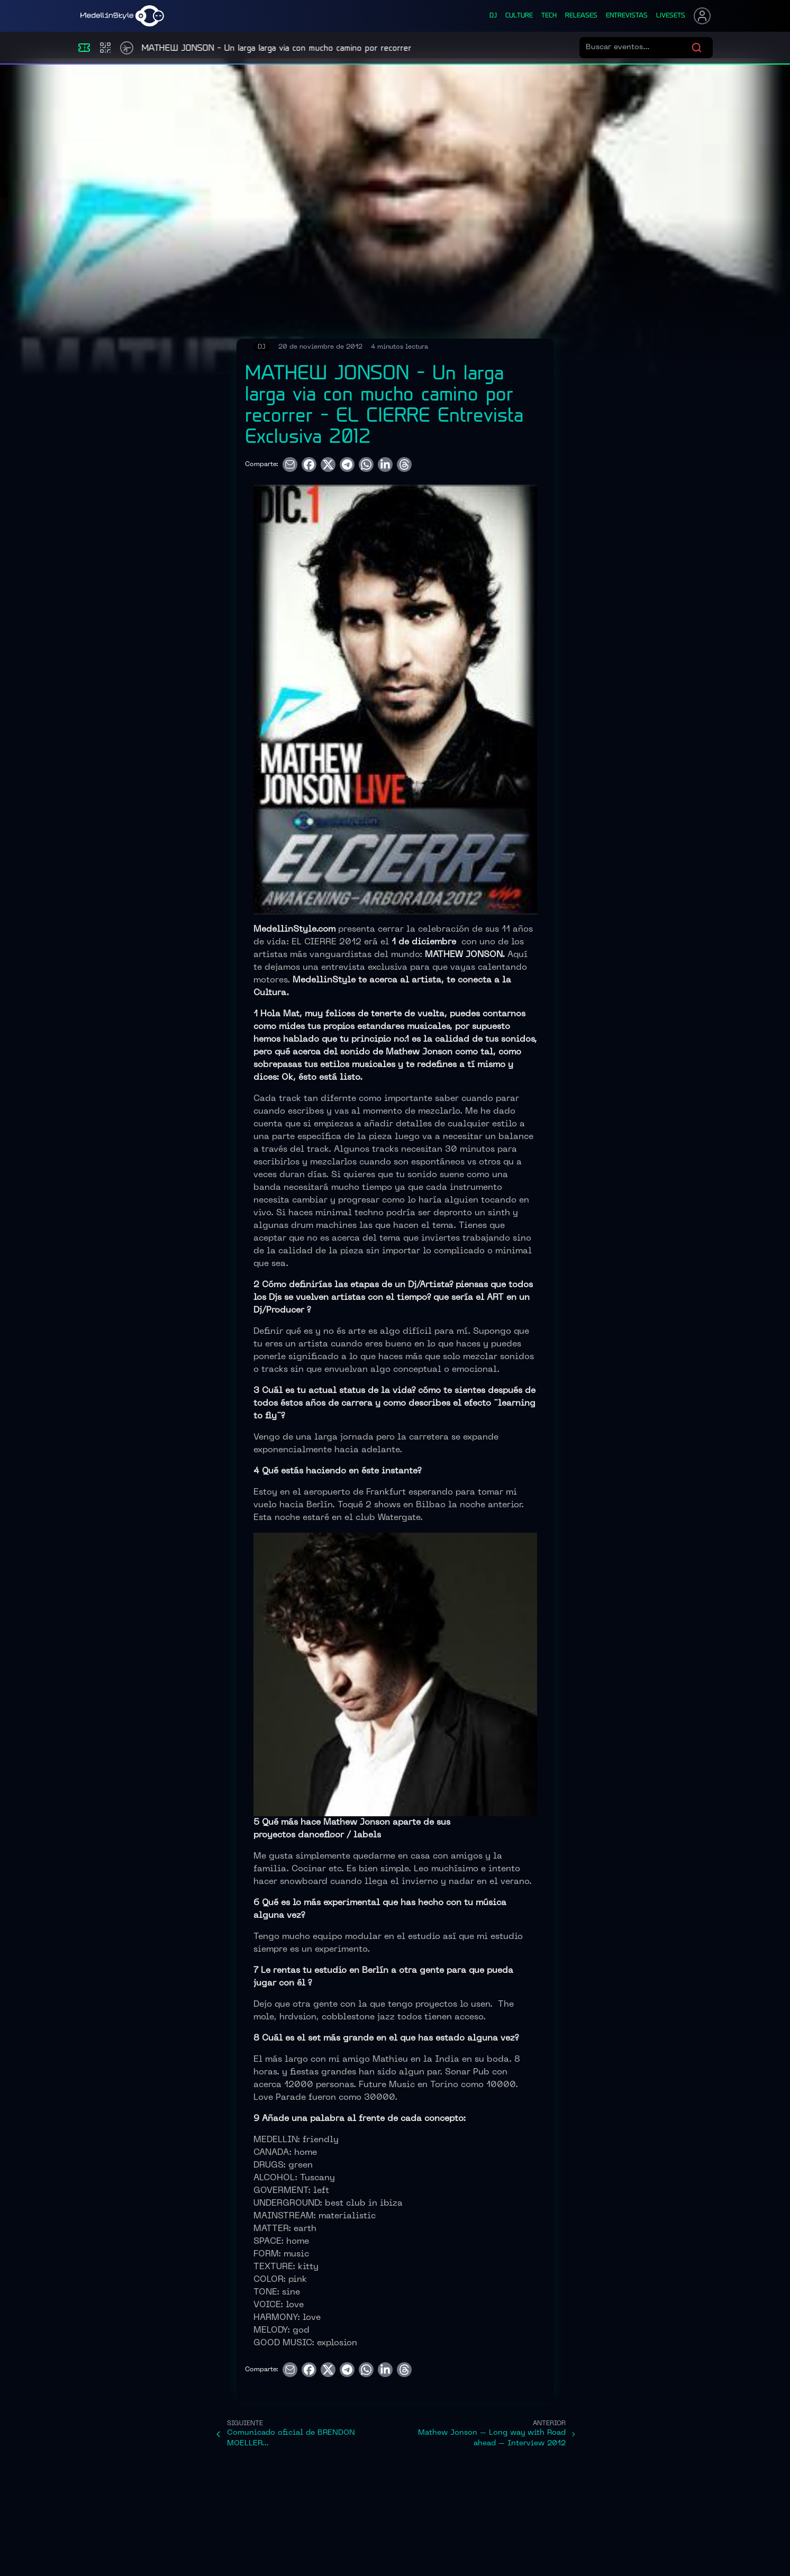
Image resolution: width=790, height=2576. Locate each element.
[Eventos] (84, 47)
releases (581, 16)
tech (549, 16)
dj (493, 16)
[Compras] (105, 47)
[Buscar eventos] (638, 47)
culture (519, 16)
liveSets (670, 16)
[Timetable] (126, 47)
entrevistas (627, 16)
